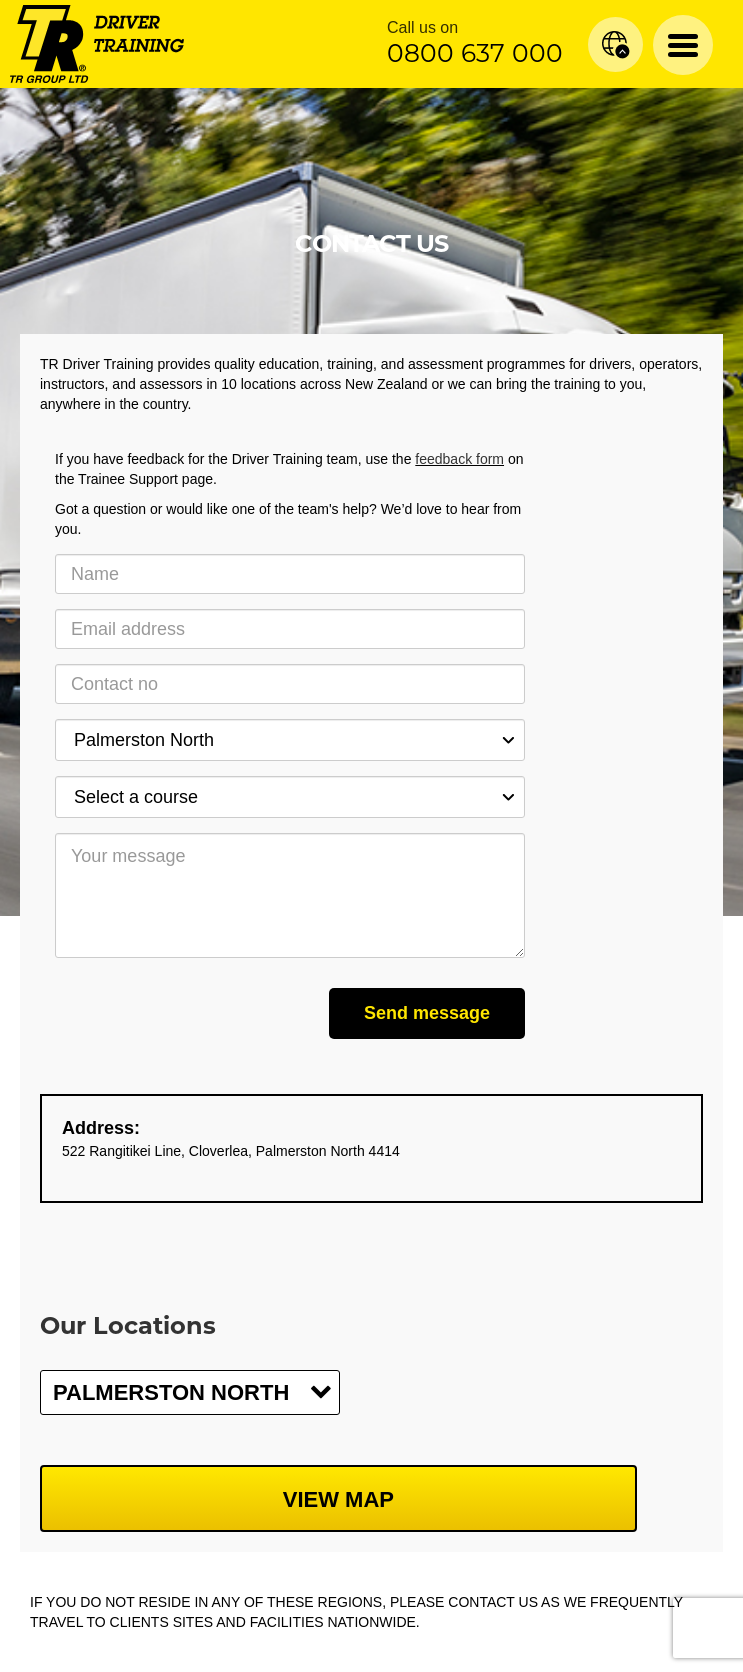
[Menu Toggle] (683, 45)
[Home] (97, 43)
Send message (427, 1013)
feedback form (459, 459)
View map (338, 1499)
